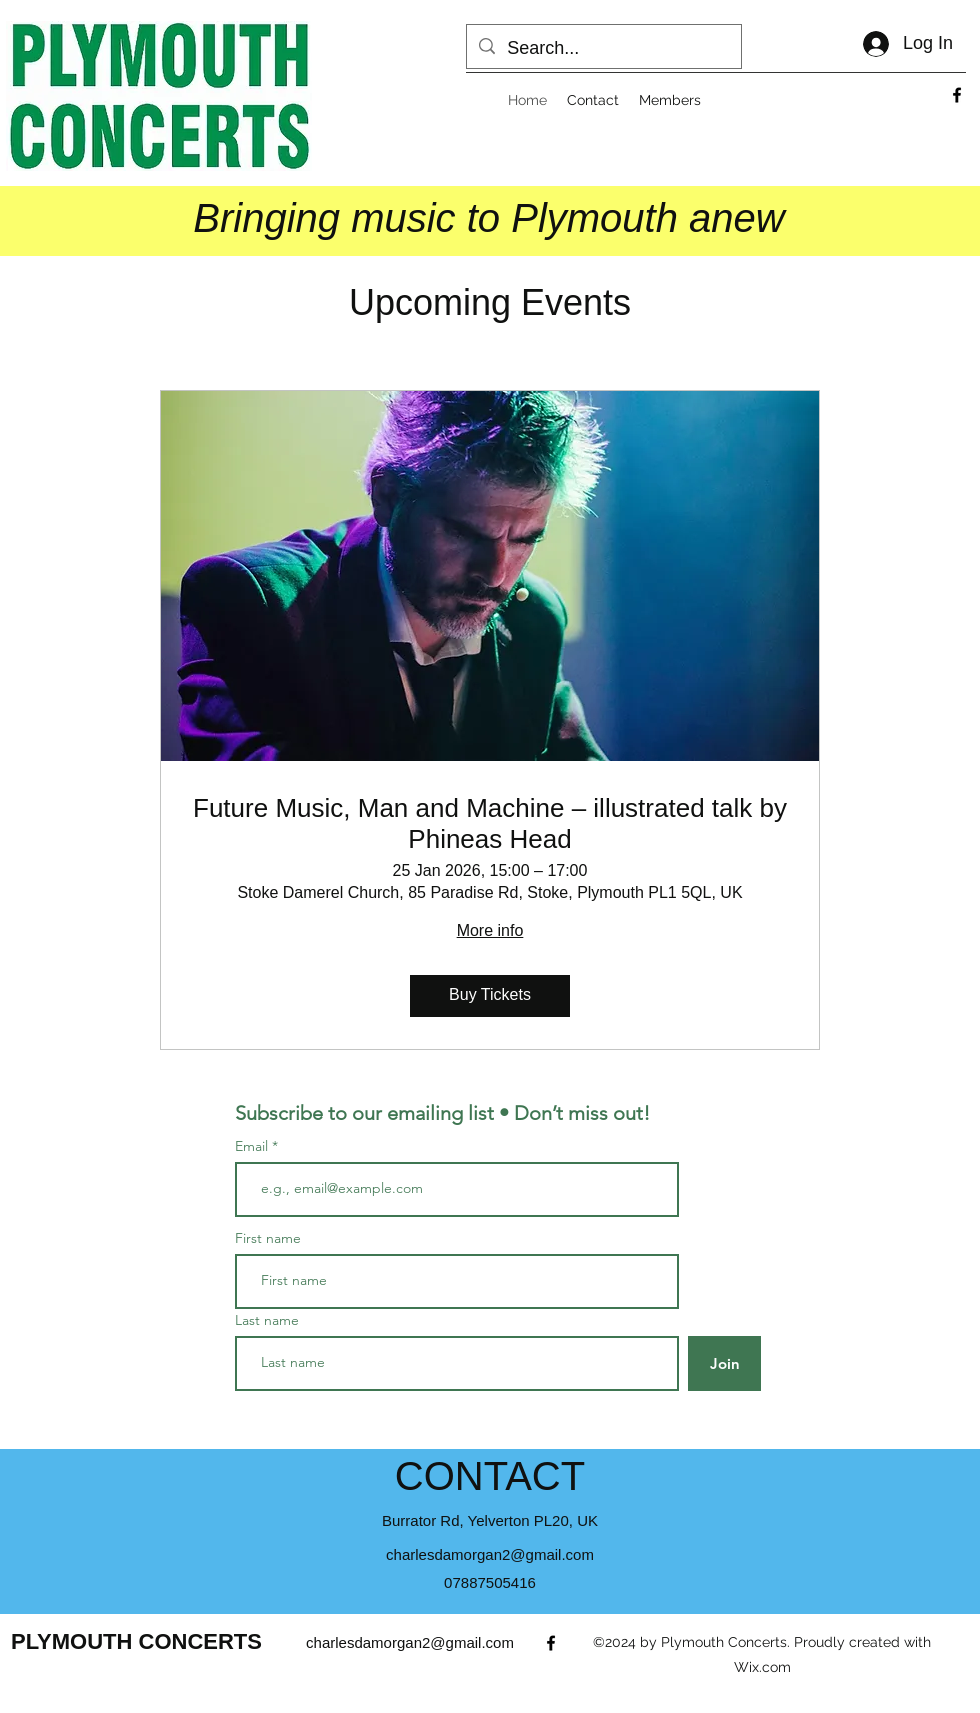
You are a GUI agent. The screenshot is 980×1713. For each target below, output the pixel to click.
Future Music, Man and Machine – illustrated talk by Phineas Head (490, 823)
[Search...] (603, 49)
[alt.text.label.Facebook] (957, 95)
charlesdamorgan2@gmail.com (490, 1554)
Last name (267, 1320)
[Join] (724, 1363)
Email (253, 1146)
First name (268, 1238)
